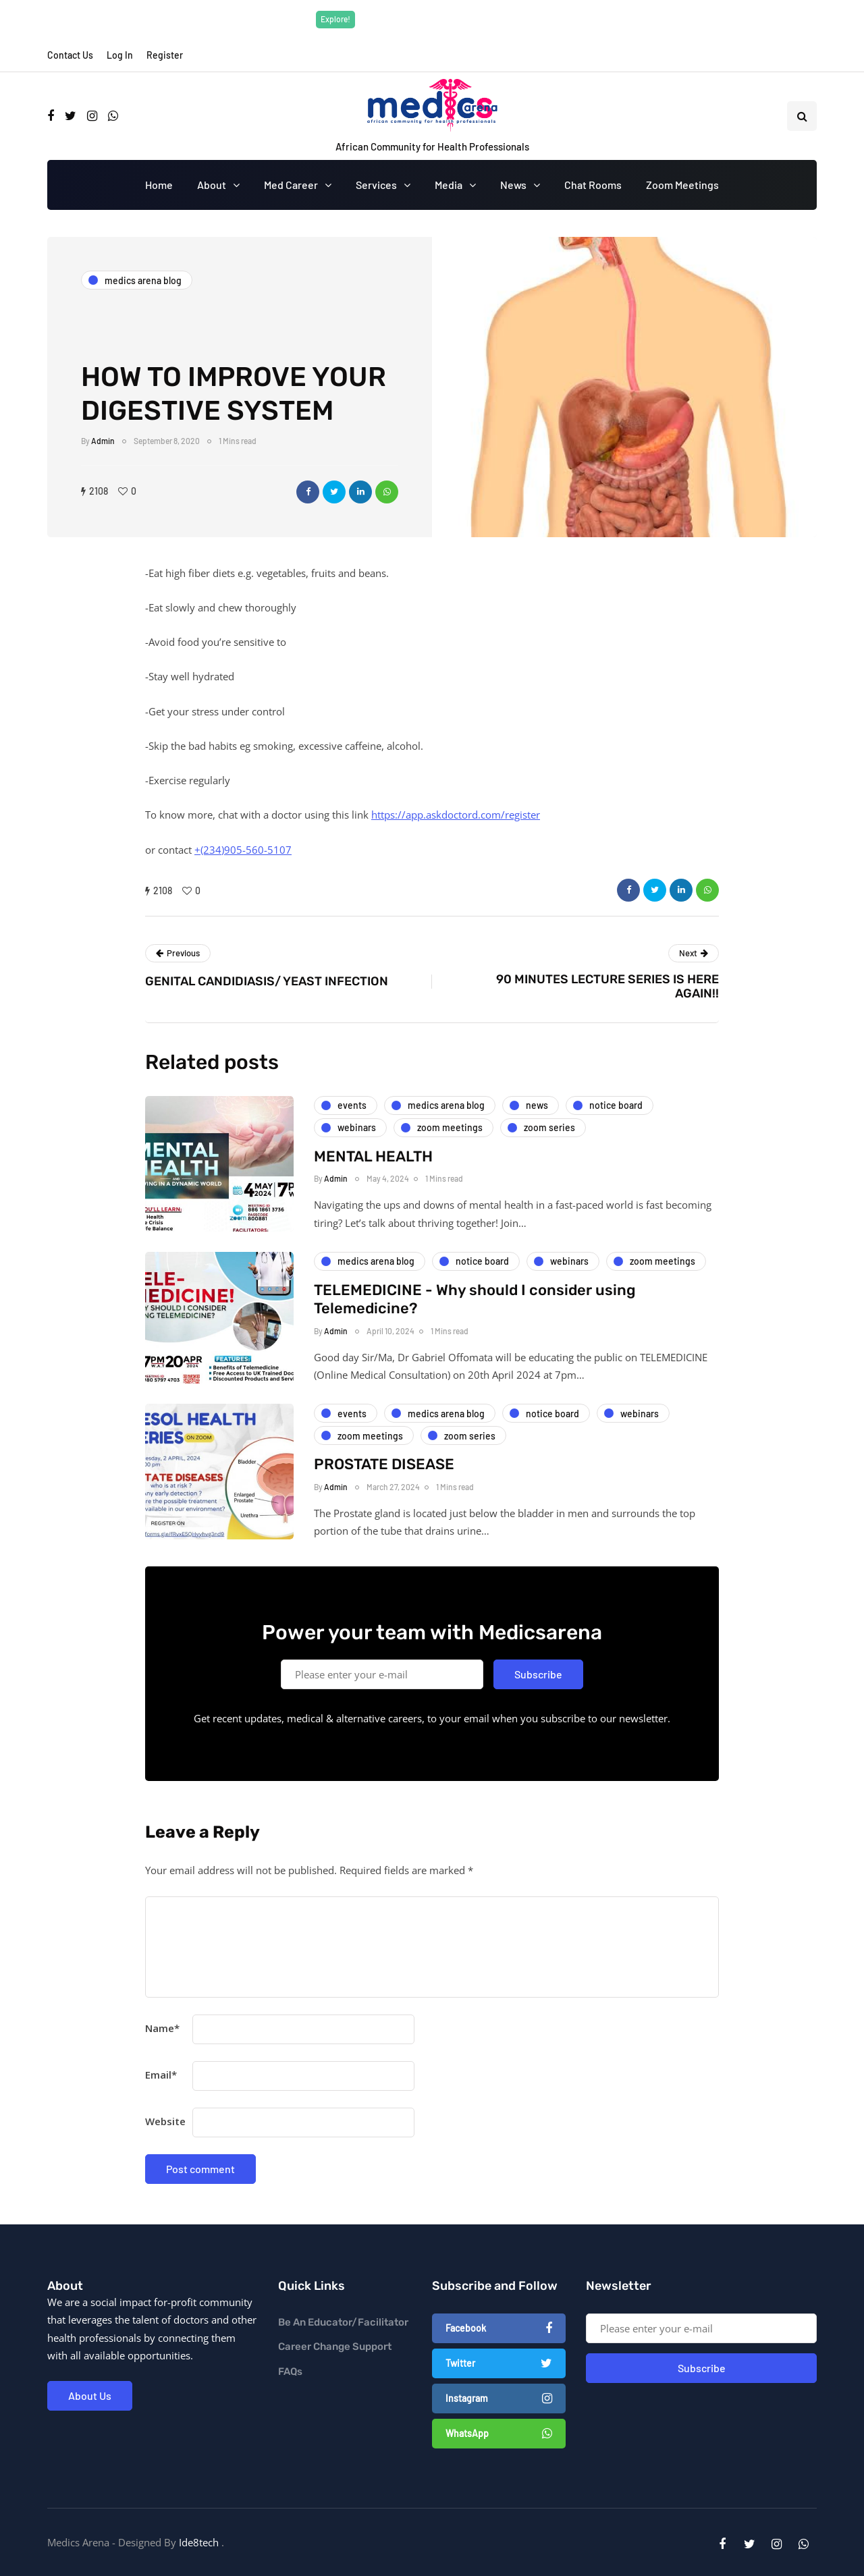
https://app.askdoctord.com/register (455, 814)
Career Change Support (335, 2346)
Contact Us (70, 55)
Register (164, 55)
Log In (120, 55)
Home (159, 184)
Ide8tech (199, 2542)
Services (376, 184)
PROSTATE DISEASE (384, 1488)
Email (161, 2074)
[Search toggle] (802, 116)
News (513, 184)
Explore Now (525, 19)
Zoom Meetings (682, 184)
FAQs (290, 2371)
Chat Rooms (593, 184)
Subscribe (538, 1697)
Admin (103, 440)
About (211, 184)
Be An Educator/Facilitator (343, 2322)
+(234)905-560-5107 (243, 849)
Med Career (291, 184)
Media (448, 184)
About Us (89, 2395)
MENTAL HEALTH (373, 1180)
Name (162, 2028)
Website (165, 2121)
